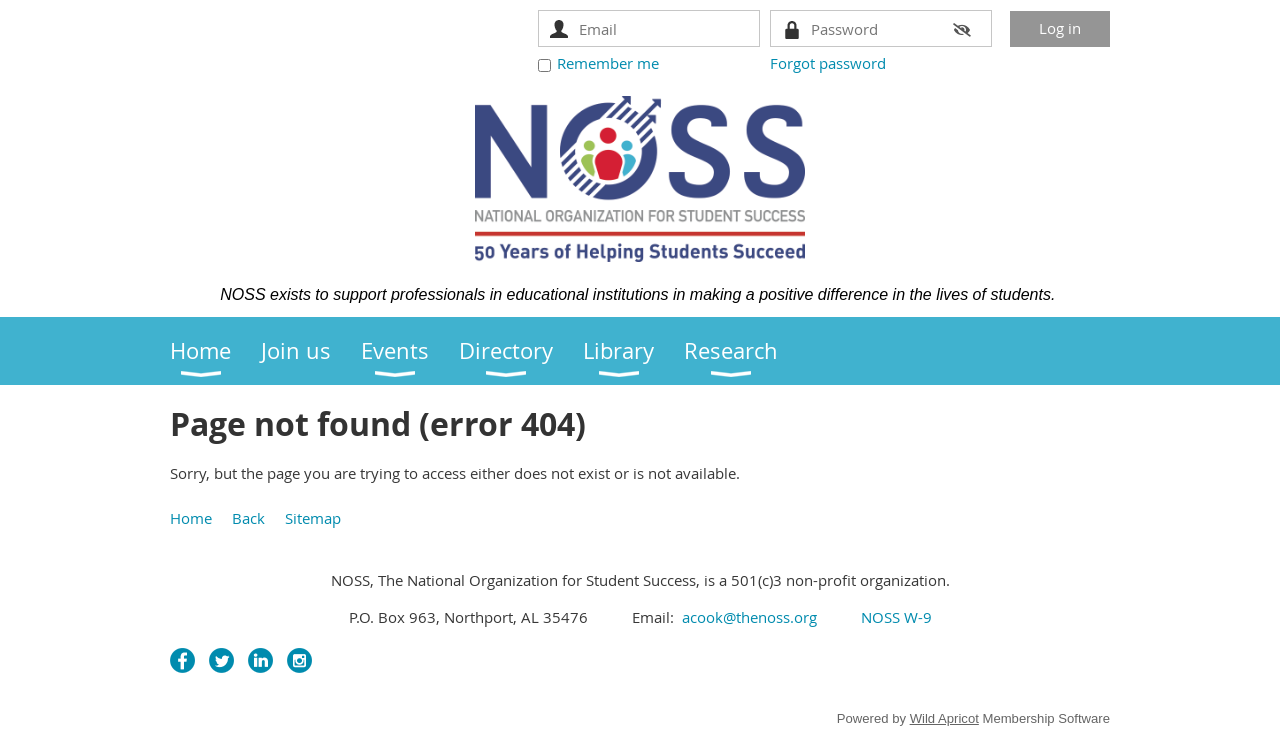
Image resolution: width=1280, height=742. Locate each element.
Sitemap (313, 518)
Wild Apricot (944, 718)
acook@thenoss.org (749, 617)
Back (248, 518)
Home (191, 518)
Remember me (608, 63)
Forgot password (828, 63)
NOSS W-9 (894, 617)
